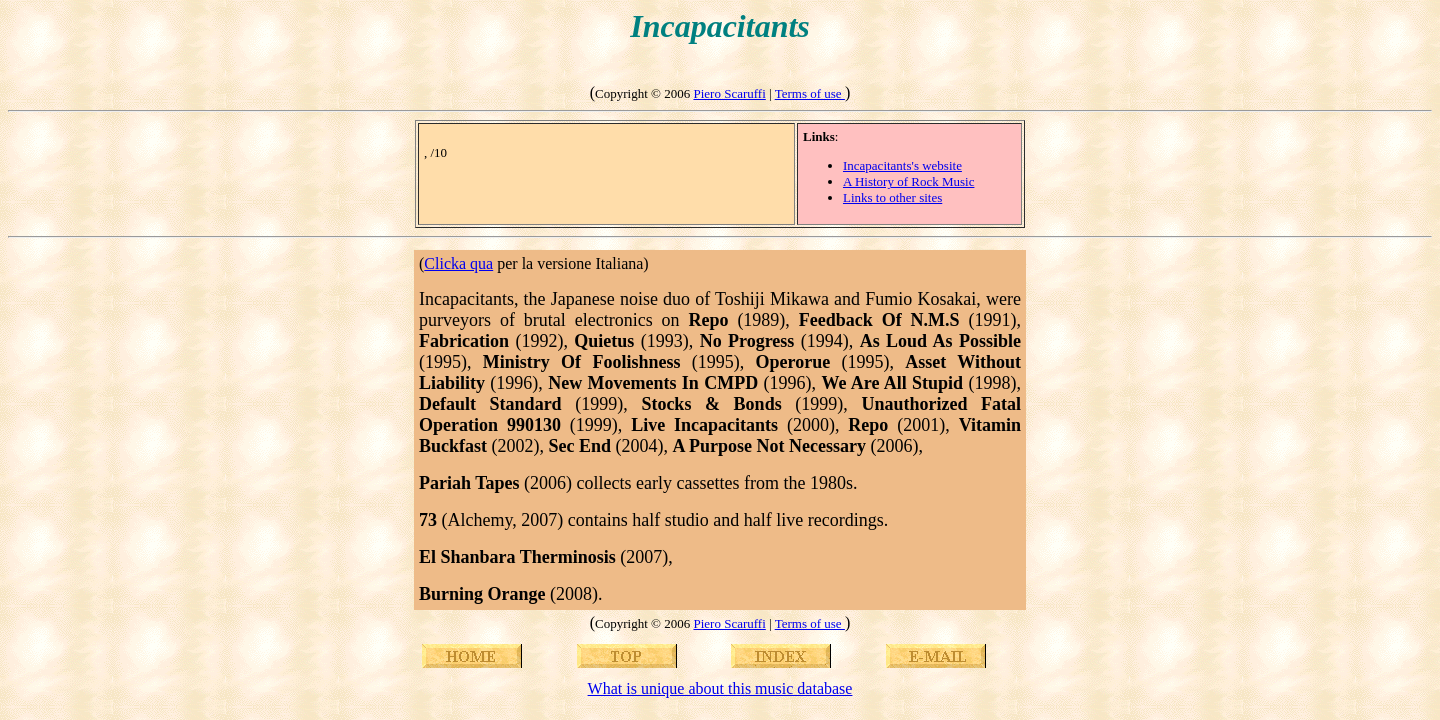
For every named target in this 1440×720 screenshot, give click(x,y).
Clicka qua (458, 263)
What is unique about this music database (720, 688)
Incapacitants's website (902, 165)
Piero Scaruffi (729, 93)
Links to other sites (892, 197)
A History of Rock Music (908, 181)
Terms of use (810, 93)
